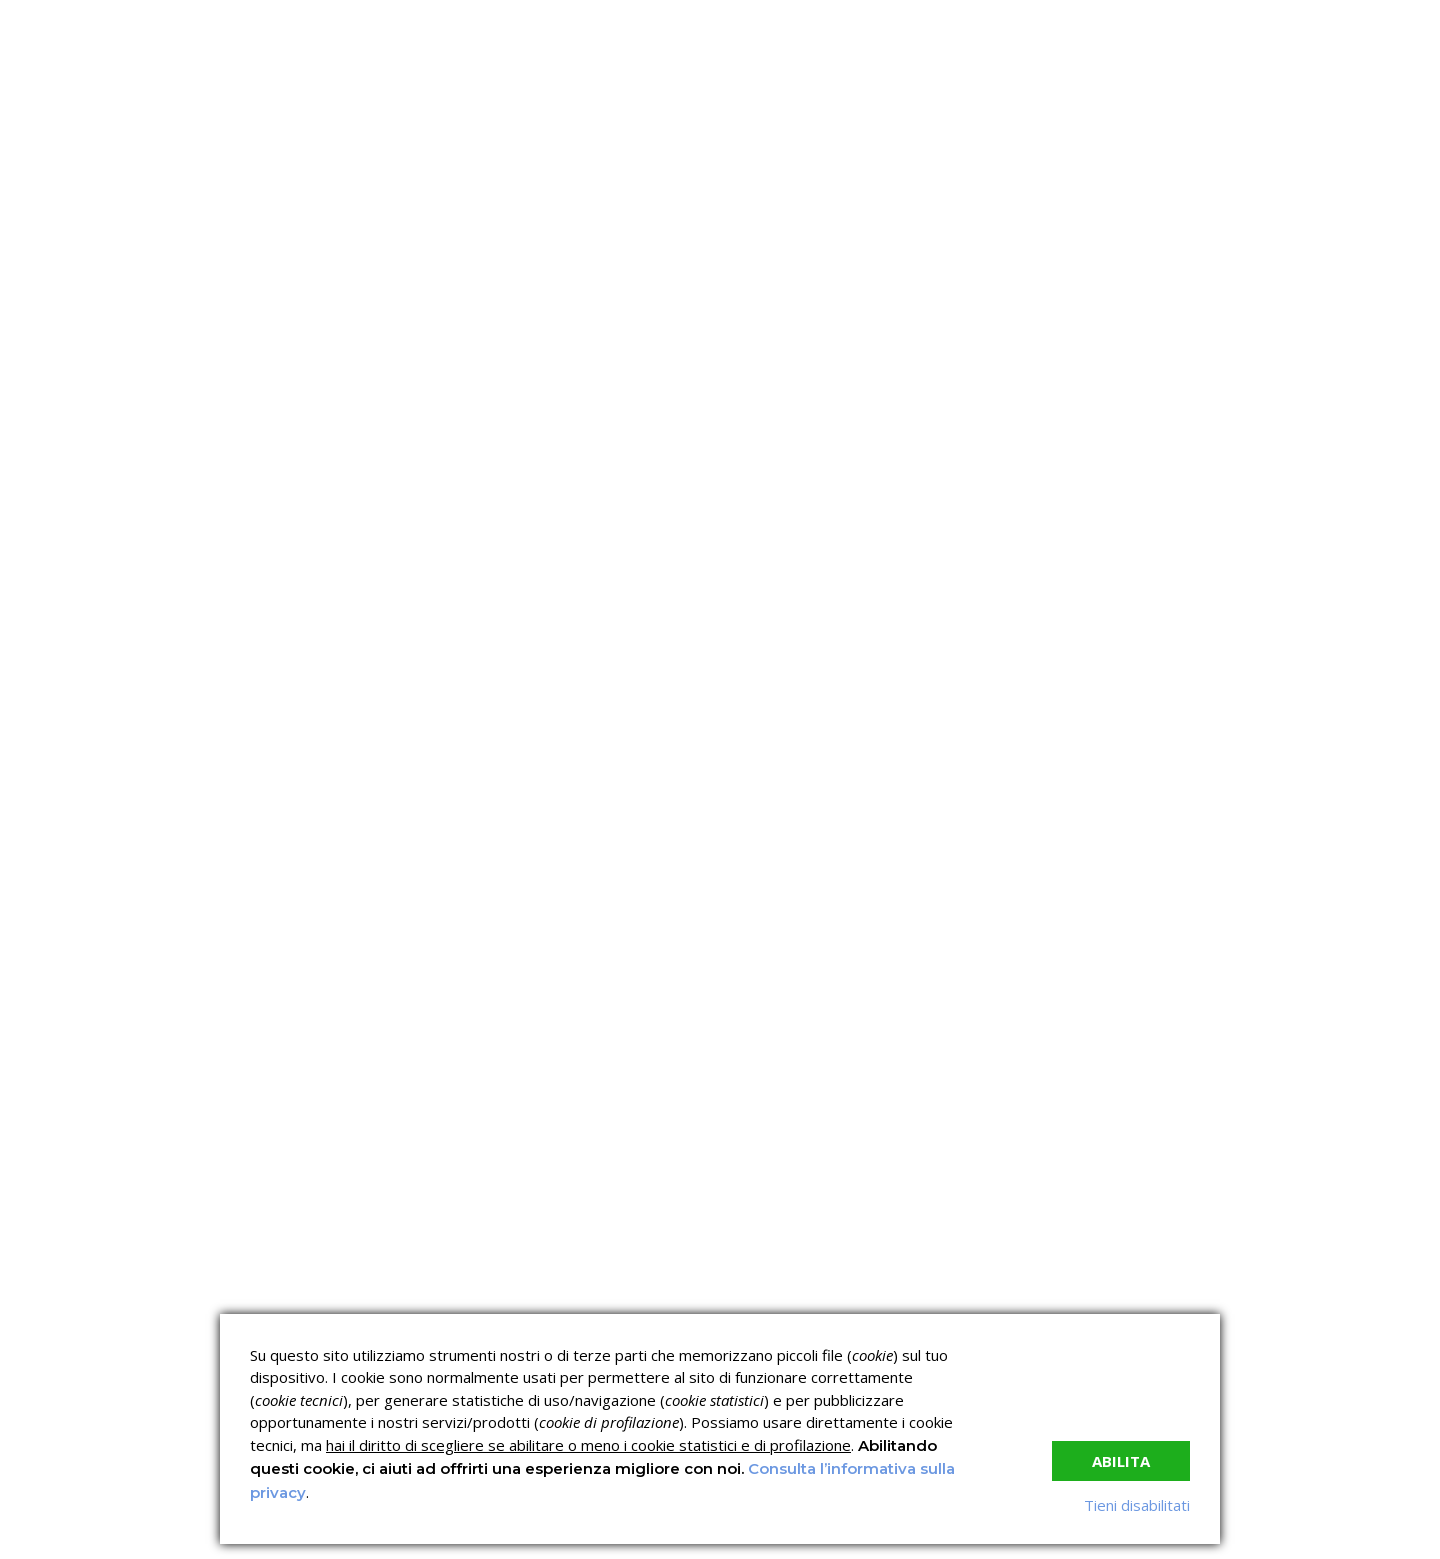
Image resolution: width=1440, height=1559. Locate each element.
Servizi (582, 285)
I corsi (487, 285)
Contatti (1022, 285)
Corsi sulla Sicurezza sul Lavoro (620, 1289)
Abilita (1121, 1461)
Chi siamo (286, 285)
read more (239, 943)
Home (190, 285)
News (784, 285)
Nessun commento (921, 453)
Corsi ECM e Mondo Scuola (804, 1289)
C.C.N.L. (400, 285)
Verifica (685, 285)
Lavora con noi (898, 285)
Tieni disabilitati (1137, 1505)
